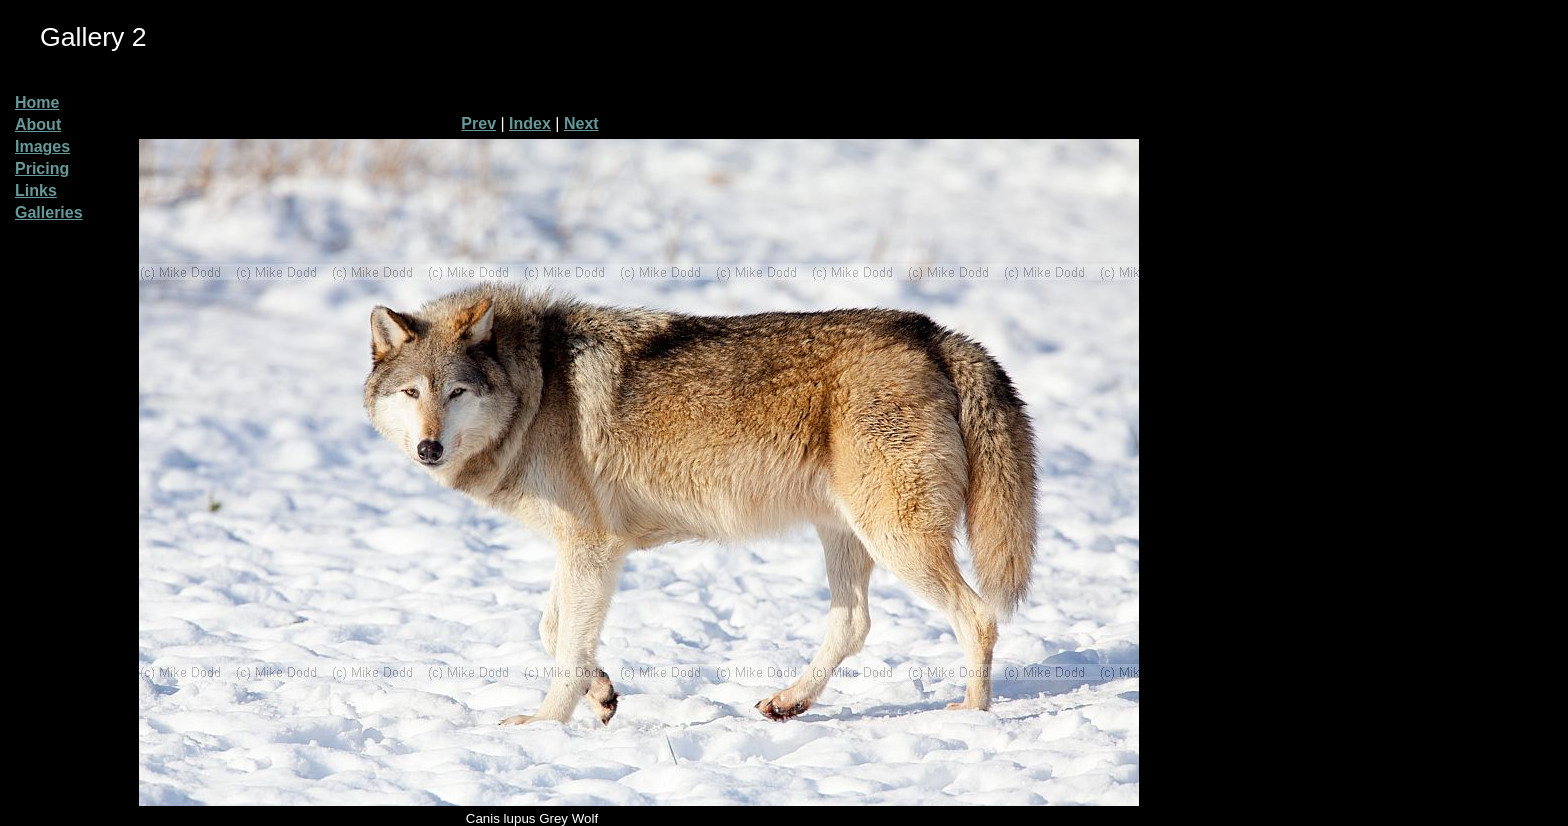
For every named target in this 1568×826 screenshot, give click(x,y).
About (38, 124)
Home (37, 102)
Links (36, 190)
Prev (478, 123)
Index (530, 123)
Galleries (49, 212)
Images (42, 146)
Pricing (42, 168)
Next (581, 123)
